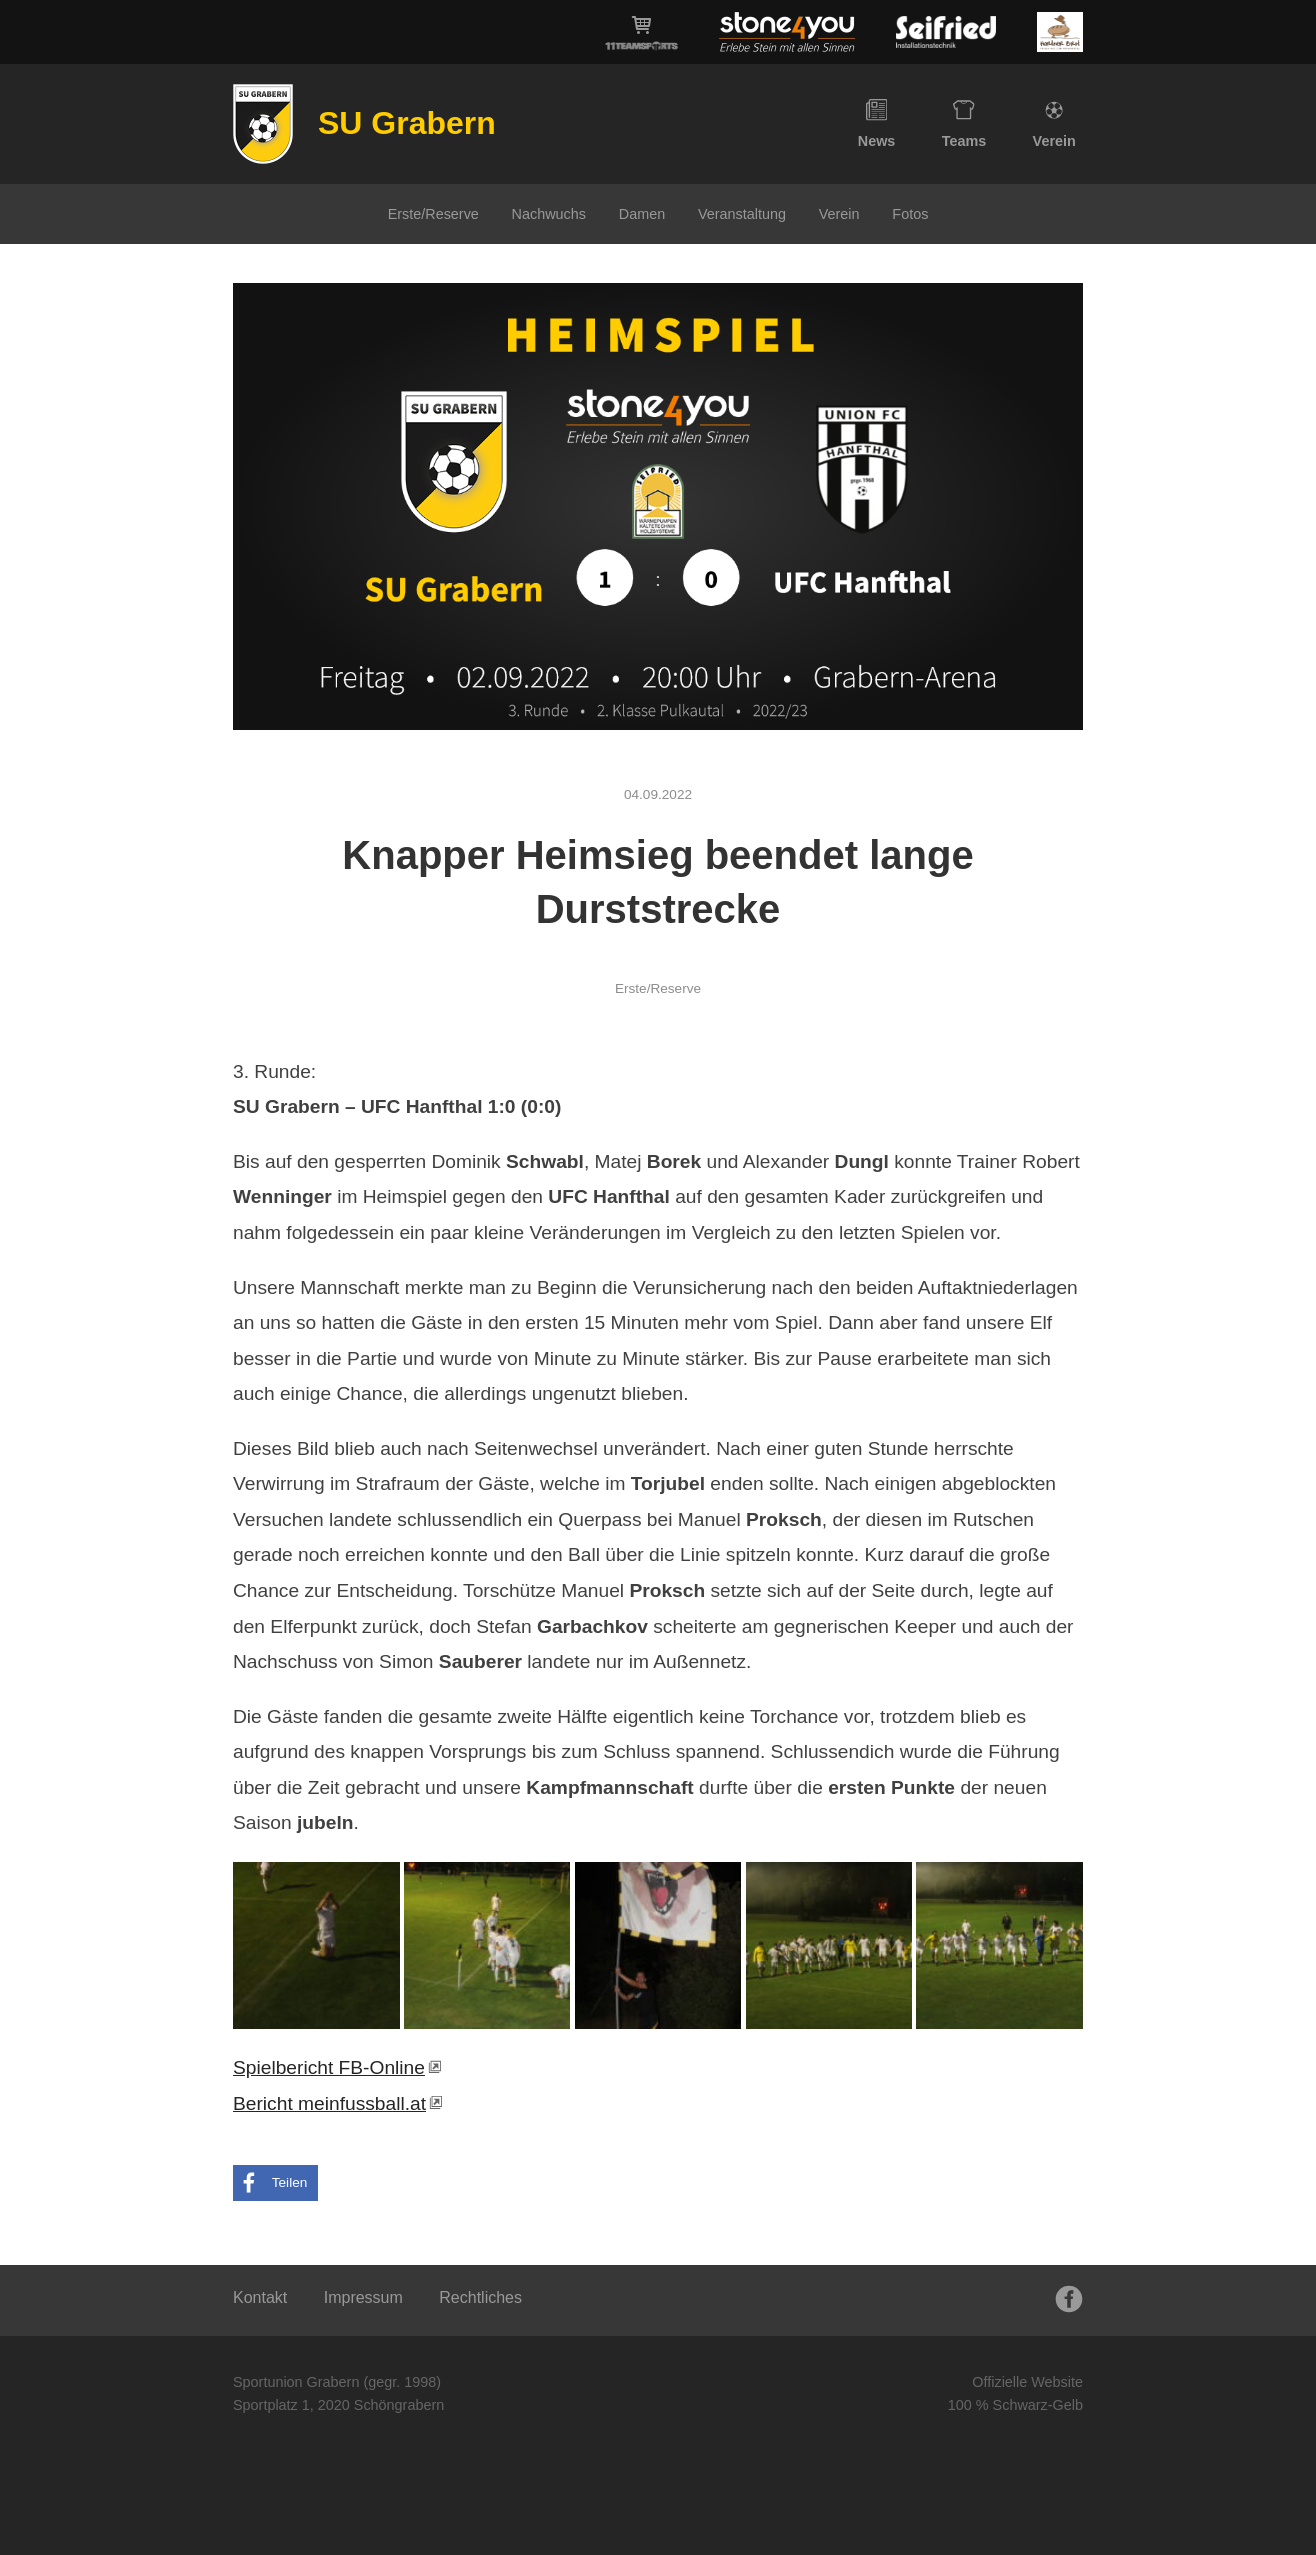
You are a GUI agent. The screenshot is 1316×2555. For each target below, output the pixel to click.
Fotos (910, 214)
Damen (642, 214)
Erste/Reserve (433, 214)
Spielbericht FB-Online (329, 2067)
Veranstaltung (742, 214)
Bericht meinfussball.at (329, 2103)
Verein (1054, 124)
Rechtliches (480, 2297)
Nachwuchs (549, 214)
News (877, 124)
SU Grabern (407, 123)
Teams (964, 124)
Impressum (363, 2297)
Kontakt (260, 2297)
